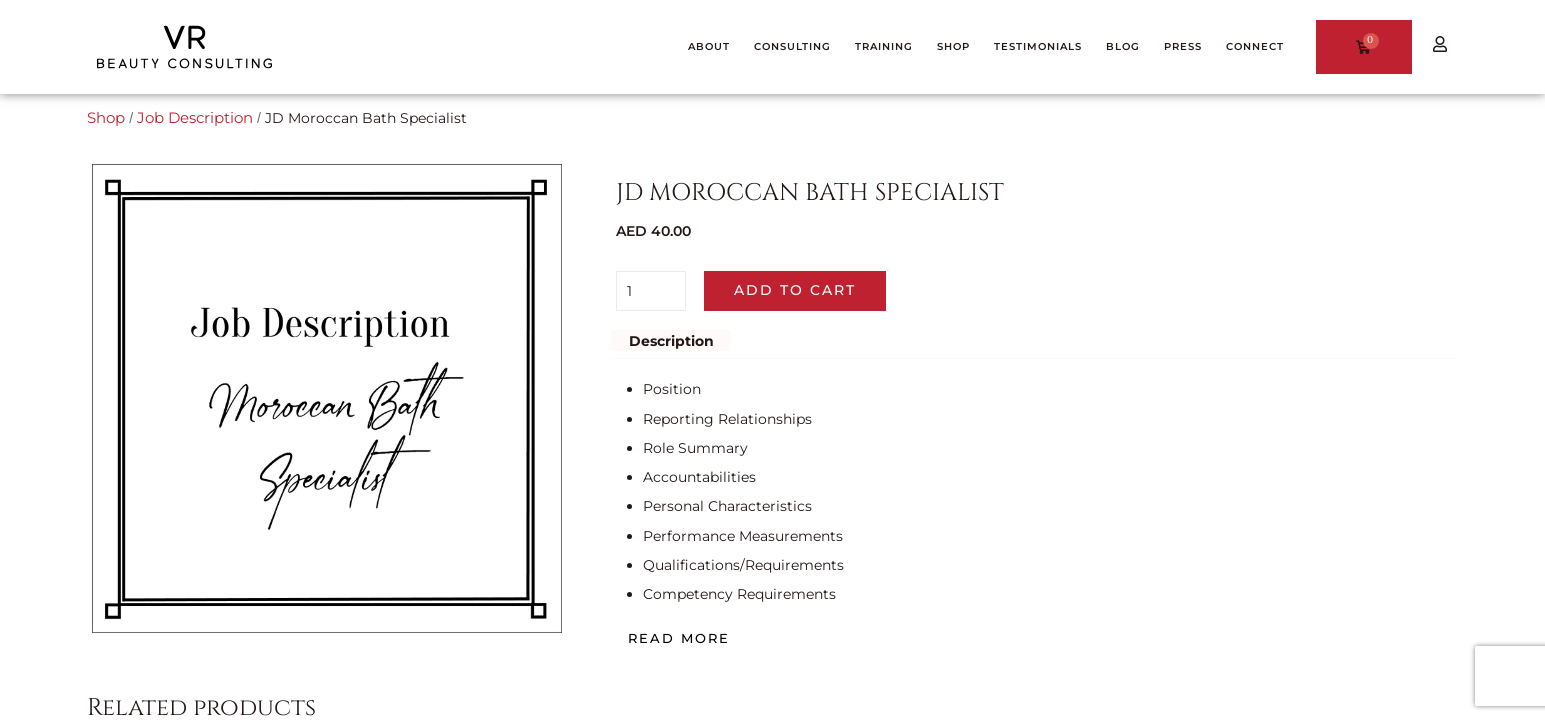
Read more (679, 638)
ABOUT (709, 46)
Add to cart (795, 290)
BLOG (1123, 46)
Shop (105, 118)
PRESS (1183, 46)
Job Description (190, 118)
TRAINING (884, 46)
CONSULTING (792, 46)
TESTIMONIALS (1038, 46)
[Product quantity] (651, 291)
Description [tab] (671, 340)
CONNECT (1255, 46)
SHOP (953, 46)
